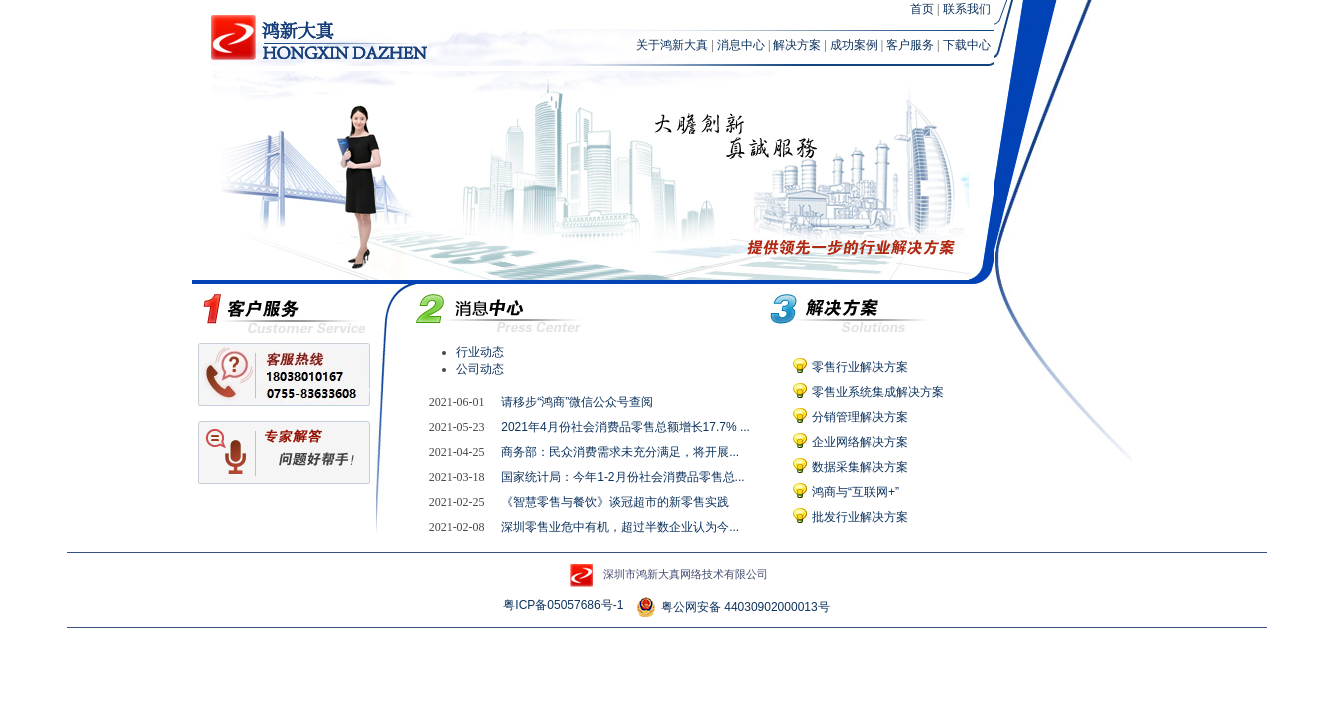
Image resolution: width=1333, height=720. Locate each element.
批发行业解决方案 (860, 517)
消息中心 (741, 45)
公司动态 (480, 369)
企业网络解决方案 (860, 442)
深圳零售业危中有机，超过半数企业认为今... (620, 527)
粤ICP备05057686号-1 (563, 605)
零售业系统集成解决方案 (878, 392)
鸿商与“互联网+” (855, 492)
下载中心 (967, 45)
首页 (922, 9)
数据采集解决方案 (860, 467)
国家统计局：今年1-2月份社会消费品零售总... (622, 477)
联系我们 (967, 9)
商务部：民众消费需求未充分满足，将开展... (620, 452)
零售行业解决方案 (860, 367)
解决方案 (797, 45)
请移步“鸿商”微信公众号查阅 (577, 402)
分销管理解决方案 (860, 417)
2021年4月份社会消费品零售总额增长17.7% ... (625, 427)
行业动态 (480, 352)
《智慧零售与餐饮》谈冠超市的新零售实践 (615, 502)
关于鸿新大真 (672, 45)
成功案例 (854, 45)
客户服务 (910, 45)
